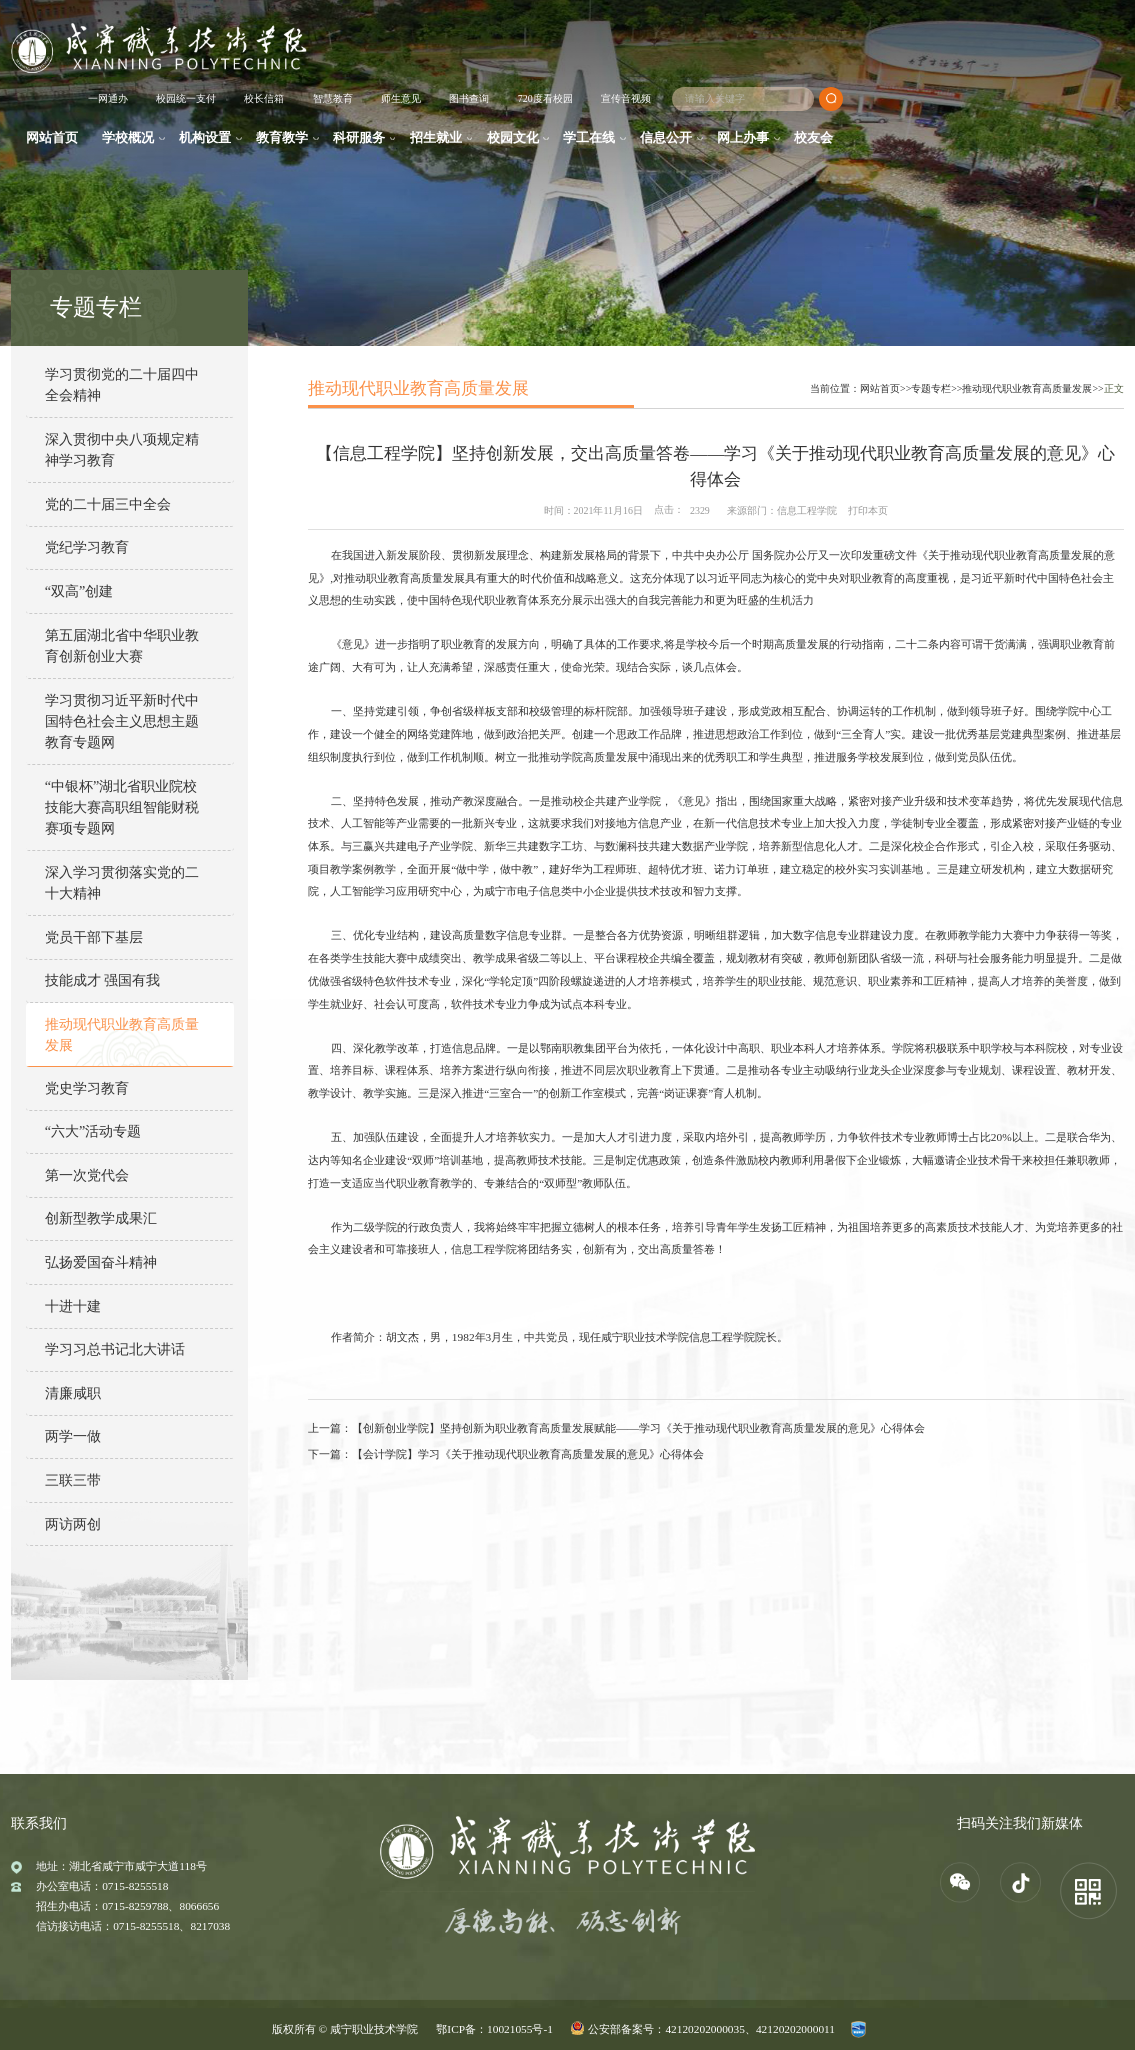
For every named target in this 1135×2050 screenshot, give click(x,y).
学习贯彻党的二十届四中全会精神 (122, 384)
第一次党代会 (87, 1175)
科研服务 (359, 138)
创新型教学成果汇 (101, 1218)
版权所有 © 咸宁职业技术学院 (345, 2029)
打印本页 (868, 510)
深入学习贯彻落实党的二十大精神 (122, 882)
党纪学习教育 (87, 547)
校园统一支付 (186, 98)
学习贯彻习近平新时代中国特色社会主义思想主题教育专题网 (122, 721)
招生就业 (436, 138)
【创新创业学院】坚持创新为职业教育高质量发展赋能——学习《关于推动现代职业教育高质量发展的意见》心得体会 (638, 1428)
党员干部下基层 (94, 937)
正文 (1114, 388)
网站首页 (52, 138)
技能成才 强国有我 (103, 980)
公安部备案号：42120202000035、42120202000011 (711, 2029)
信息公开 (666, 138)
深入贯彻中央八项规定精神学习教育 (122, 449)
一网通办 (108, 98)
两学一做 (73, 1436)
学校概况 (128, 138)
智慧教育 (333, 98)
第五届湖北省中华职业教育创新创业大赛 (122, 645)
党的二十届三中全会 (108, 504)
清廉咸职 (73, 1393)
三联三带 (73, 1480)
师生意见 (401, 98)
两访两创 (73, 1524)
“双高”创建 (79, 591)
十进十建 (73, 1306)
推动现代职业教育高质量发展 (122, 1034)
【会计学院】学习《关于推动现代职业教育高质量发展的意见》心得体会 (528, 1454)
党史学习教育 (87, 1088)
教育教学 (282, 138)
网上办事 (743, 138)
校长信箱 (264, 98)
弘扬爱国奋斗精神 (101, 1262)
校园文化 (513, 138)
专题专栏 (931, 388)
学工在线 (589, 138)
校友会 (813, 138)
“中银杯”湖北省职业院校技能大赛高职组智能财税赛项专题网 (122, 807)
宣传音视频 (626, 98)
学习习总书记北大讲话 (115, 1349)
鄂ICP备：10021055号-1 (494, 2029)
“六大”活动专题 (93, 1131)
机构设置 (205, 138)
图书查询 (469, 98)
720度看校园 (545, 98)
